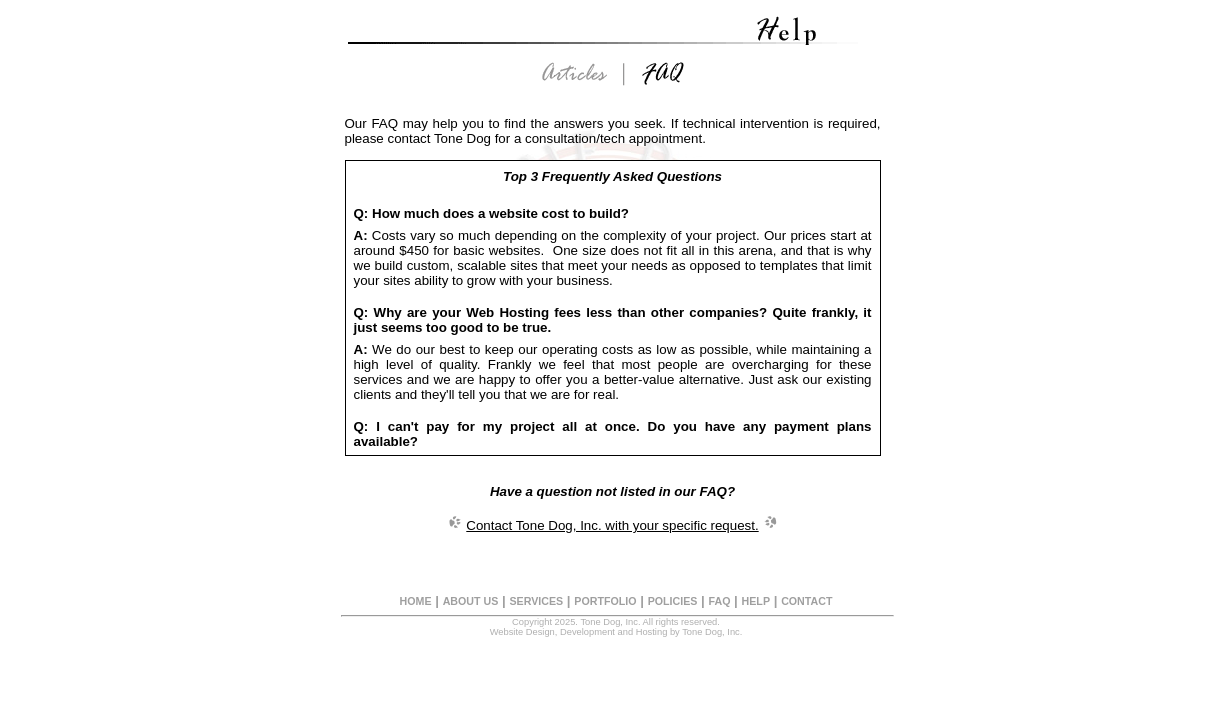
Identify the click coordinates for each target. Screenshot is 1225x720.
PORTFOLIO (605, 601)
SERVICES (536, 601)
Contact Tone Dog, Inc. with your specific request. (612, 525)
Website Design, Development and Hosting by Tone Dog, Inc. (616, 632)
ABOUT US (471, 601)
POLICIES (673, 601)
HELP (756, 601)
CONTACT (806, 601)
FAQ (720, 601)
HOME (416, 601)
